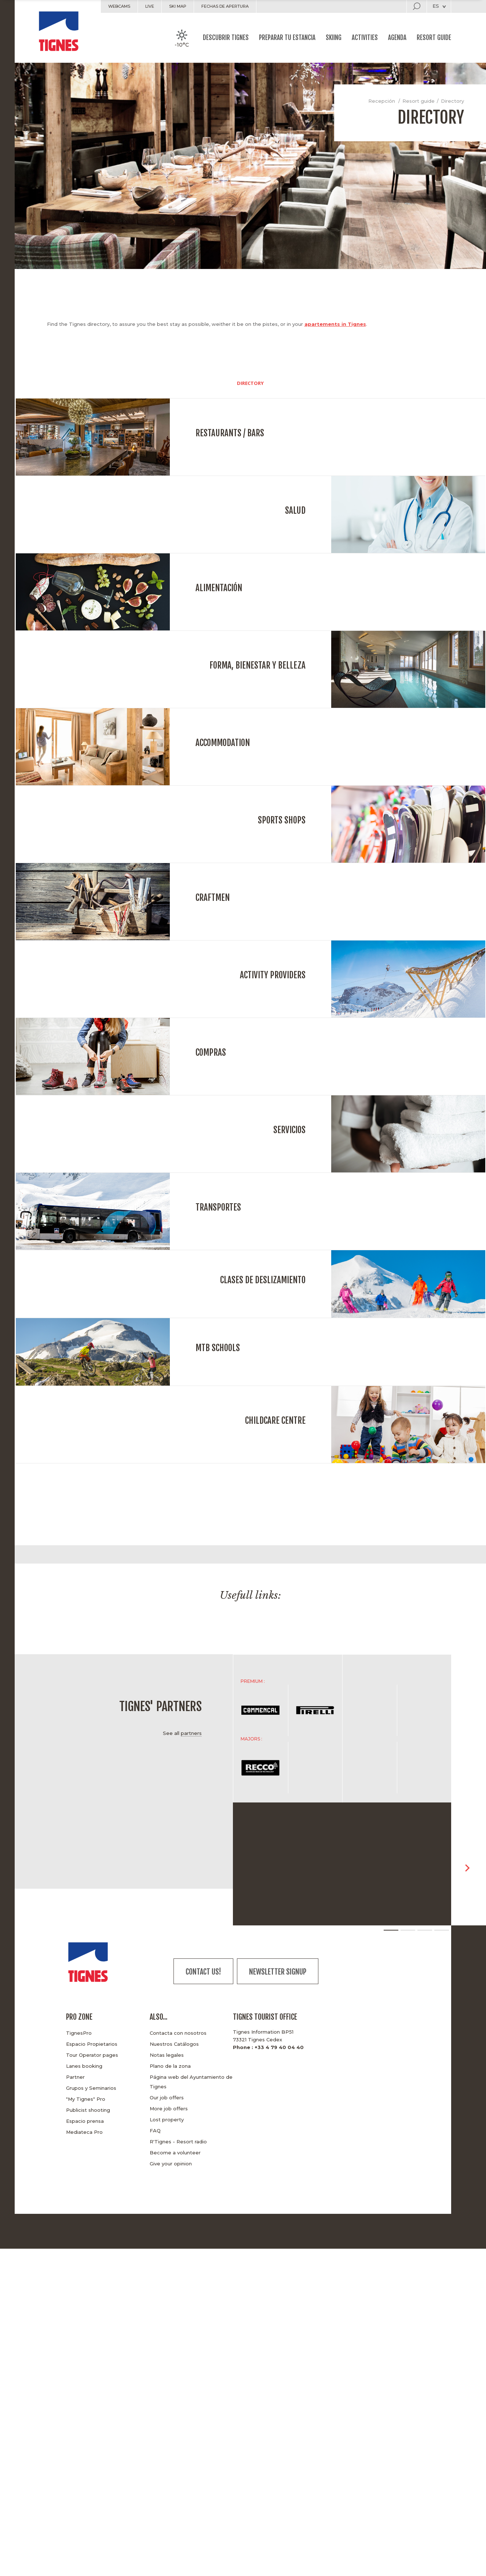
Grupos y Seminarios (91, 2088)
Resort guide (434, 37)
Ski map (177, 6)
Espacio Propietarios (91, 2044)
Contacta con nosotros (178, 2033)
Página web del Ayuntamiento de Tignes (191, 2081)
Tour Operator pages (92, 2055)
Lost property (167, 2119)
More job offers (169, 2108)
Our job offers (167, 2097)
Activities (365, 37)
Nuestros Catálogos (174, 2044)
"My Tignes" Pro (85, 2099)
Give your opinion (171, 2163)
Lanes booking (84, 2066)
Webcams (119, 6)
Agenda (397, 37)
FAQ (155, 2130)
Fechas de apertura (225, 6)
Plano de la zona (170, 2066)
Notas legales (167, 2055)
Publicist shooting (88, 2110)
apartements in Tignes (335, 324)
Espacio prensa (85, 2121)
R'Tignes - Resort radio (178, 2141)
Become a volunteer (175, 2152)
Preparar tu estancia (287, 37)
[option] (342, 1710)
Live (149, 6)
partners (191, 1733)
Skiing (333, 37)
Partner (75, 2077)
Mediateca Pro (84, 2132)
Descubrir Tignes (226, 37)
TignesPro (79, 2033)
